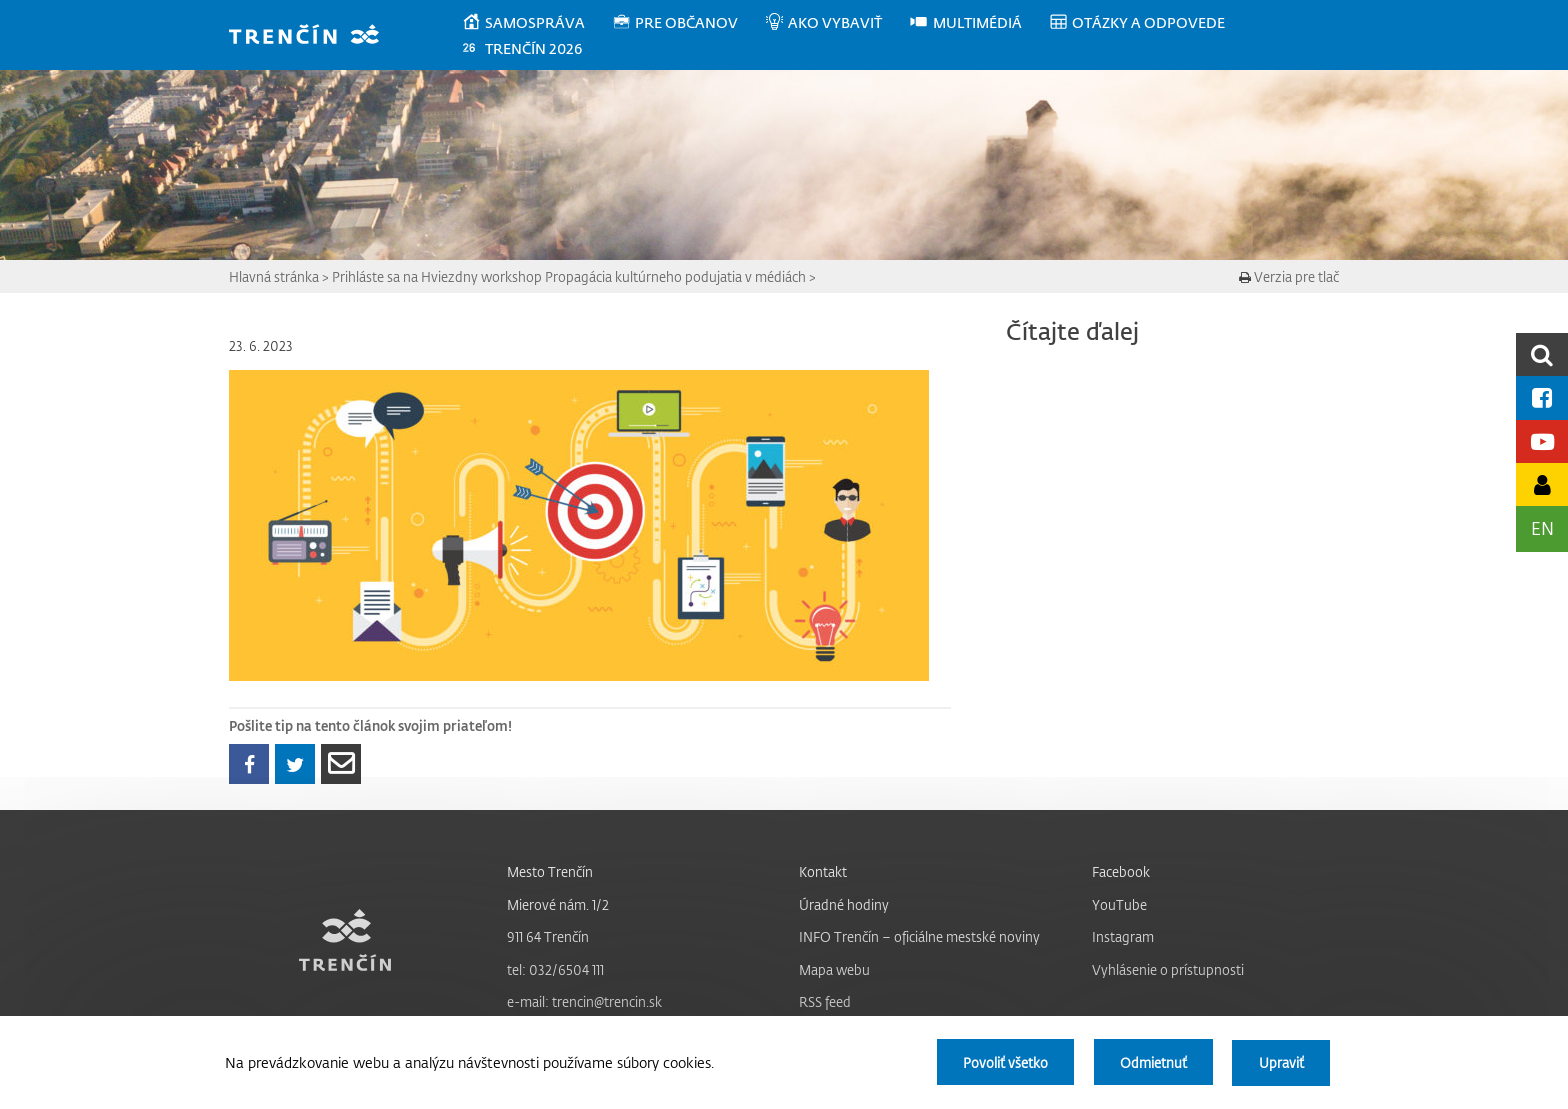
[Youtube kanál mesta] (1542, 441)
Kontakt (823, 871)
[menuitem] (536, 23)
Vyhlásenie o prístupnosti (1168, 969)
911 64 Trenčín (548, 936)
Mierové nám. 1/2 (558, 904)
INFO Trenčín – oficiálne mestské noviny (919, 936)
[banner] (313, 36)
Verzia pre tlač (1289, 276)
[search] (1542, 354)
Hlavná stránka (274, 276)
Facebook (1121, 871)
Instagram (1123, 936)
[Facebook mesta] (1542, 397)
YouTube (1119, 904)
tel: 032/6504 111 (555, 969)
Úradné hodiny (844, 904)
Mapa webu (834, 969)
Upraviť (1280, 1062)
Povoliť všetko (1002, 1062)
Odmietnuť (1151, 1062)
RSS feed (825, 1001)
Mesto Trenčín (550, 871)
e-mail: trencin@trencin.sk (584, 1001)
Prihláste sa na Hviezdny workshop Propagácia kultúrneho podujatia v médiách (569, 276)
